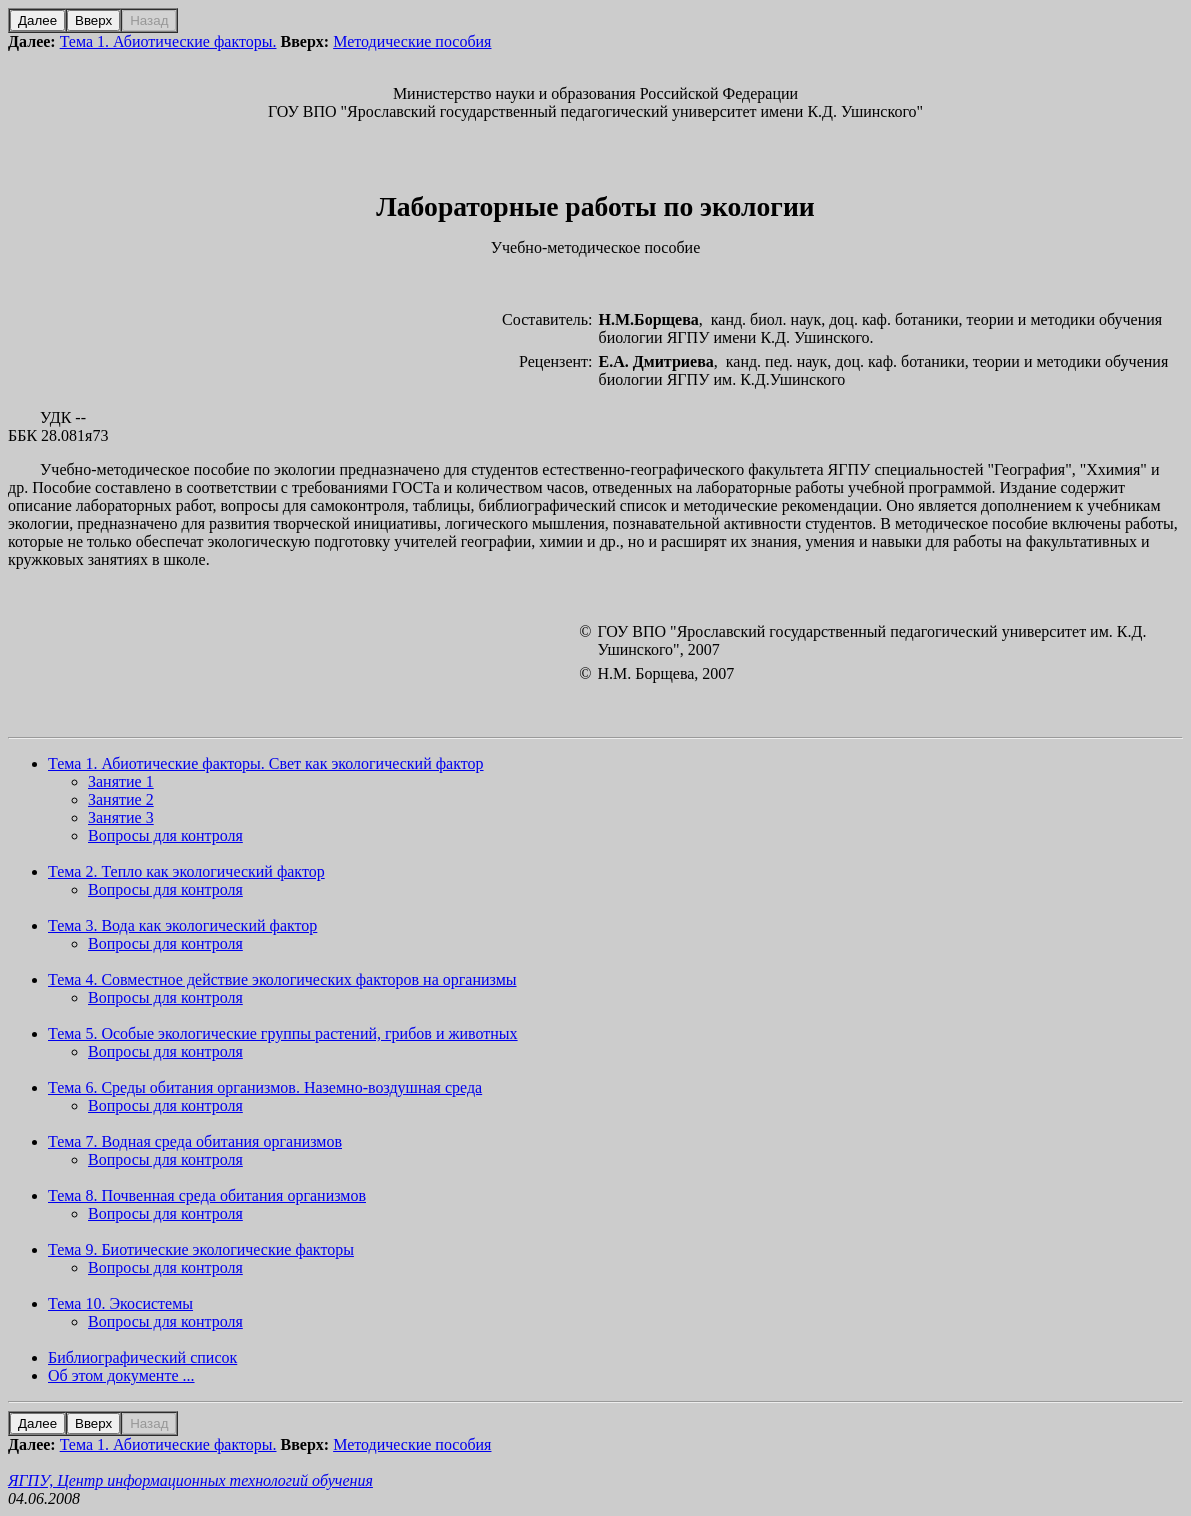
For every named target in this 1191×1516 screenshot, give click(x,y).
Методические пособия (412, 41)
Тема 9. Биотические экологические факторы (201, 1249)
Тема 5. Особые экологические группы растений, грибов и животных (283, 1033)
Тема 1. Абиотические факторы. (168, 41)
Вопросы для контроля (165, 835)
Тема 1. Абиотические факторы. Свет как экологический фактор (266, 763)
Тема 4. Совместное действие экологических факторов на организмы (282, 979)
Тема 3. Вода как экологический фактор (182, 925)
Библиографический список (142, 1357)
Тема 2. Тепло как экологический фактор (186, 871)
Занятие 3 (121, 817)
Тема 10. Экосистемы (120, 1303)
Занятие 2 (121, 799)
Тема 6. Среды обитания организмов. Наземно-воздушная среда (265, 1087)
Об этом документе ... (121, 1375)
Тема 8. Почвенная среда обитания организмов (207, 1195)
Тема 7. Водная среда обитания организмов (195, 1141)
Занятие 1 (121, 781)
